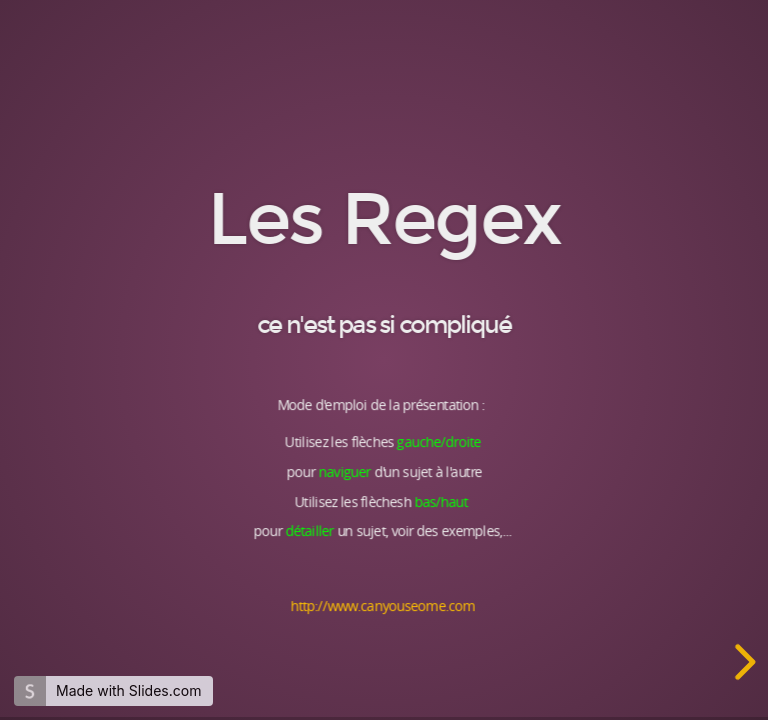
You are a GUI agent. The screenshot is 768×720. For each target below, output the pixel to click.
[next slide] (742, 662)
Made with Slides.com (128, 690)
